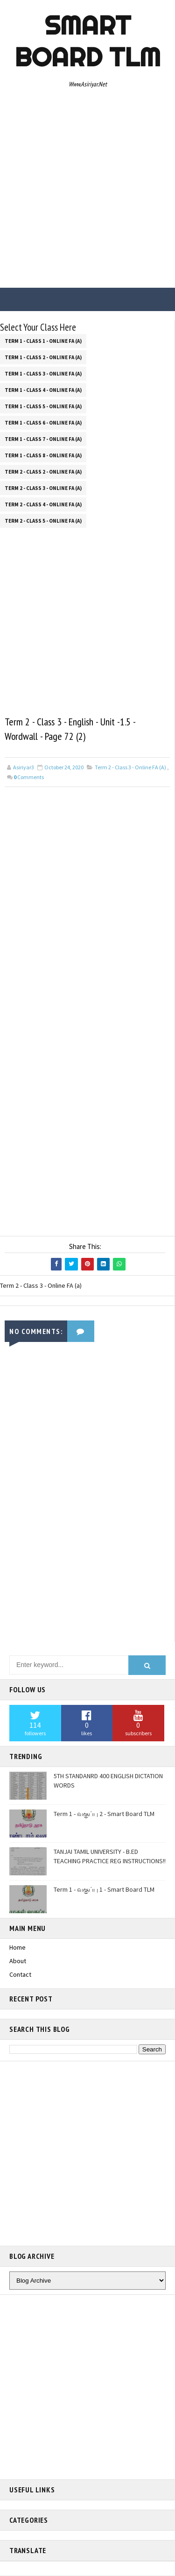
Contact (20, 1974)
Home (17, 1948)
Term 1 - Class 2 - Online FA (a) (43, 357)
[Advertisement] (87, 190)
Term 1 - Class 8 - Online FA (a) (43, 455)
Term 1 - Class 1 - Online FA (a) (43, 341)
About (17, 1961)
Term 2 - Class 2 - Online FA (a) (43, 471)
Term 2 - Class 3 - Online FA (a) (43, 488)
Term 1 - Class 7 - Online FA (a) (43, 439)
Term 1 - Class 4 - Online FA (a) (43, 390)
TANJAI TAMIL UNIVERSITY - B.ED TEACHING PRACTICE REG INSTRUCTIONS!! (110, 1857)
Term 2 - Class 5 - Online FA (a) (43, 521)
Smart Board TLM (87, 41)
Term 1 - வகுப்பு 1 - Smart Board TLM (104, 1890)
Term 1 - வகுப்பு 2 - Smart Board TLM (104, 1814)
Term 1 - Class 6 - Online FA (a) (43, 422)
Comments (29, 777)
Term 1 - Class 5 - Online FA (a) (43, 406)
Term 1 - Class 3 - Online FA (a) (43, 373)
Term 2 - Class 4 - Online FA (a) (43, 504)
